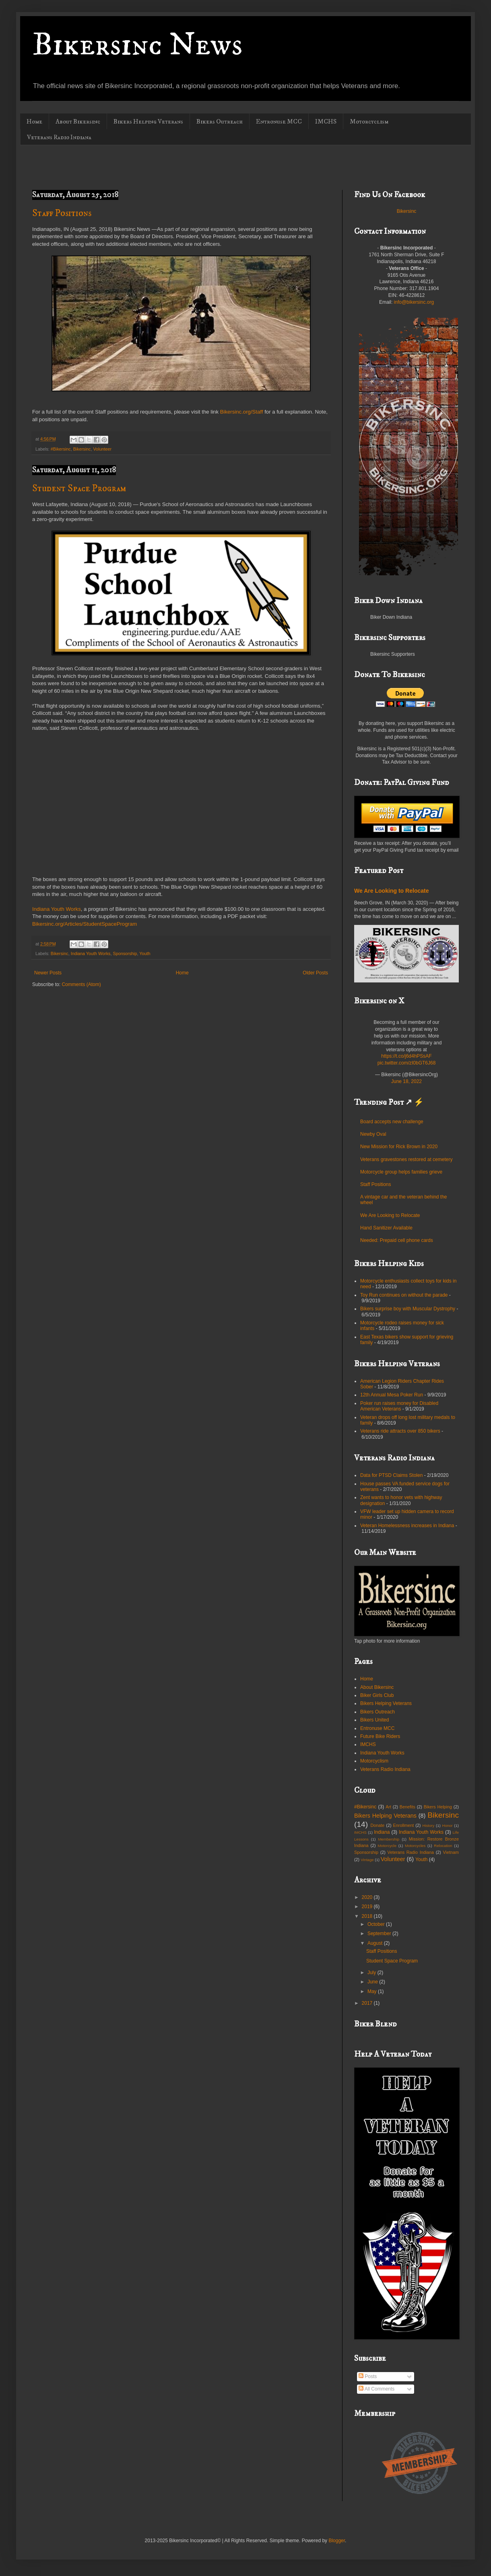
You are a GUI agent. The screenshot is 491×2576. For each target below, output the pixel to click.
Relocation (443, 1845)
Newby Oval (373, 1134)
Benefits (407, 1806)
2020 (368, 1897)
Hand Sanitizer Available (386, 1228)
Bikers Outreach (219, 121)
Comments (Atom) (81, 984)
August (375, 1943)
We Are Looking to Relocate (391, 890)
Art (388, 1806)
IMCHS (325, 121)
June (373, 1982)
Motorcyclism (369, 121)
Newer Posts (48, 973)
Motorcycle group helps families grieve (401, 1172)
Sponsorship (125, 953)
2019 (368, 1906)
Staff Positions (61, 213)
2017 (368, 2003)
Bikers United (374, 1720)
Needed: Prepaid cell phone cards (396, 1240)
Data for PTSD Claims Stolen (391, 1475)
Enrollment (403, 1825)
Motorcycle (387, 1845)
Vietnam (451, 1852)
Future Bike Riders (380, 1736)
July (372, 1972)
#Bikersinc (61, 449)
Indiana (382, 1832)
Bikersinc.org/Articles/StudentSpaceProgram (84, 924)
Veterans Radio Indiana (59, 137)
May (372, 1991)
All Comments (376, 2389)
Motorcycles (415, 1845)
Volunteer (102, 449)
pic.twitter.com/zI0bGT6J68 (407, 1063)
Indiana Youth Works (56, 909)
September (379, 1933)
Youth (144, 953)
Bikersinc (82, 449)
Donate (377, 1825)
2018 (368, 1916)
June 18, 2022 (406, 1081)
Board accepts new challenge (391, 1121)
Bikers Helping (438, 1806)
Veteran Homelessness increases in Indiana (407, 1525)
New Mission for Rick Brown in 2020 (398, 1146)
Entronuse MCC (279, 121)
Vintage (367, 1859)
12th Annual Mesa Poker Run (391, 1395)
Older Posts (315, 973)
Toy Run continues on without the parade (404, 1295)
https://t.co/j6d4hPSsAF (406, 1056)
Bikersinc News (137, 45)
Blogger (336, 2540)
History (428, 1825)
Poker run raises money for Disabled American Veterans (399, 1406)
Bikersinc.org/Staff (241, 412)
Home (34, 121)
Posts (368, 2376)
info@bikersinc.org (414, 302)
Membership (388, 1839)
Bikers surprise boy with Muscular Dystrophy (407, 1309)
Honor (447, 1825)
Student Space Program (79, 488)
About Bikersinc (78, 121)
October (376, 1924)
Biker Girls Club (377, 1695)
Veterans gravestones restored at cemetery (406, 1159)
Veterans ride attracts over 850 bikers (400, 1431)
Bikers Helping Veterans (148, 121)
